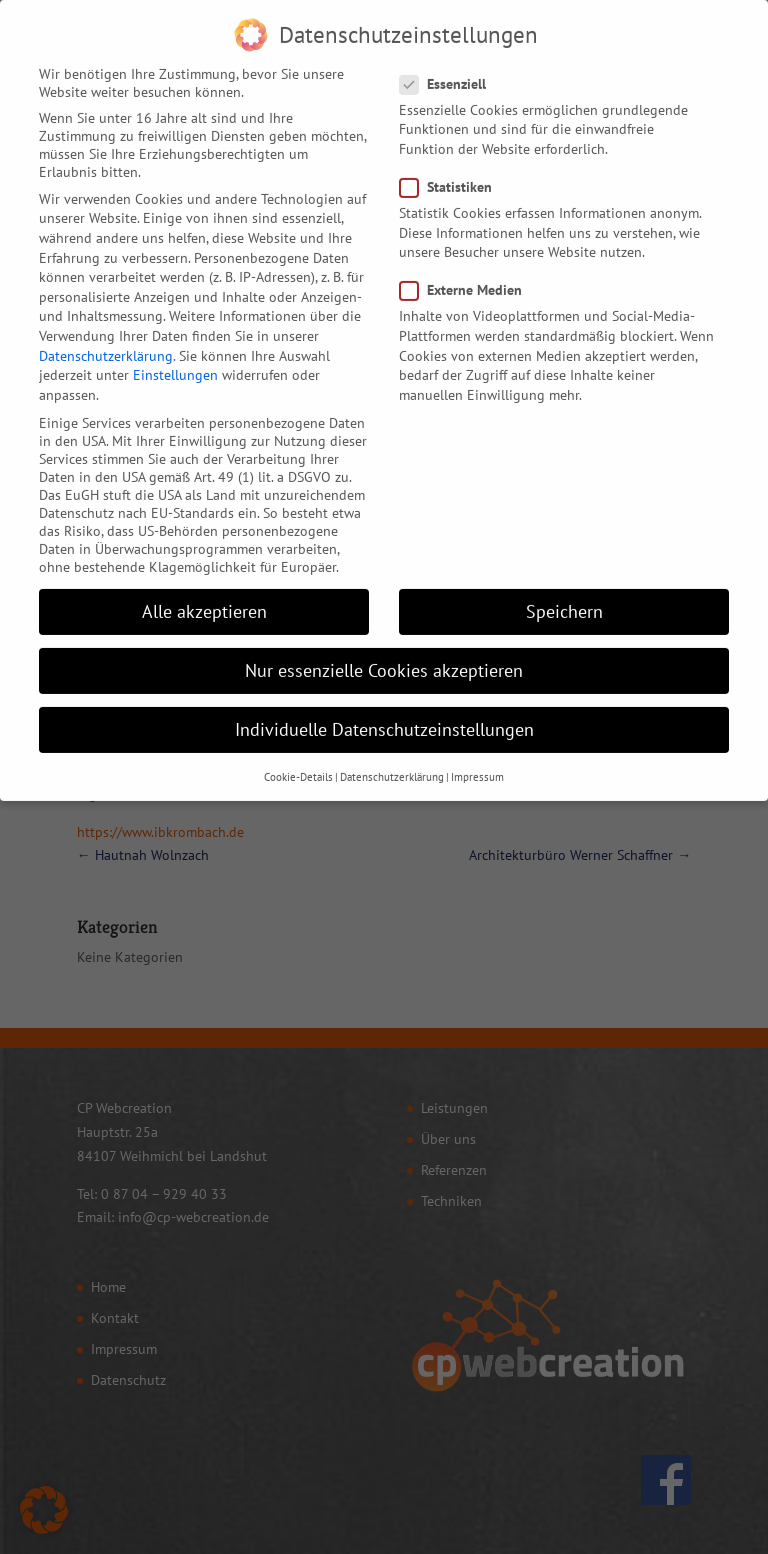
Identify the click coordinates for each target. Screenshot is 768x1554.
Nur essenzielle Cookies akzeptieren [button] (384, 651)
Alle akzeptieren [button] (204, 592)
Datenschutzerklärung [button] (392, 757)
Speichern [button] (564, 592)
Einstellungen (175, 356)
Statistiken (454, 168)
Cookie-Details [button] (298, 757)
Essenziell (451, 64)
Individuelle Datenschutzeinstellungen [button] (384, 710)
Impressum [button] (477, 757)
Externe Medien (469, 271)
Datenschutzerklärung (106, 336)
